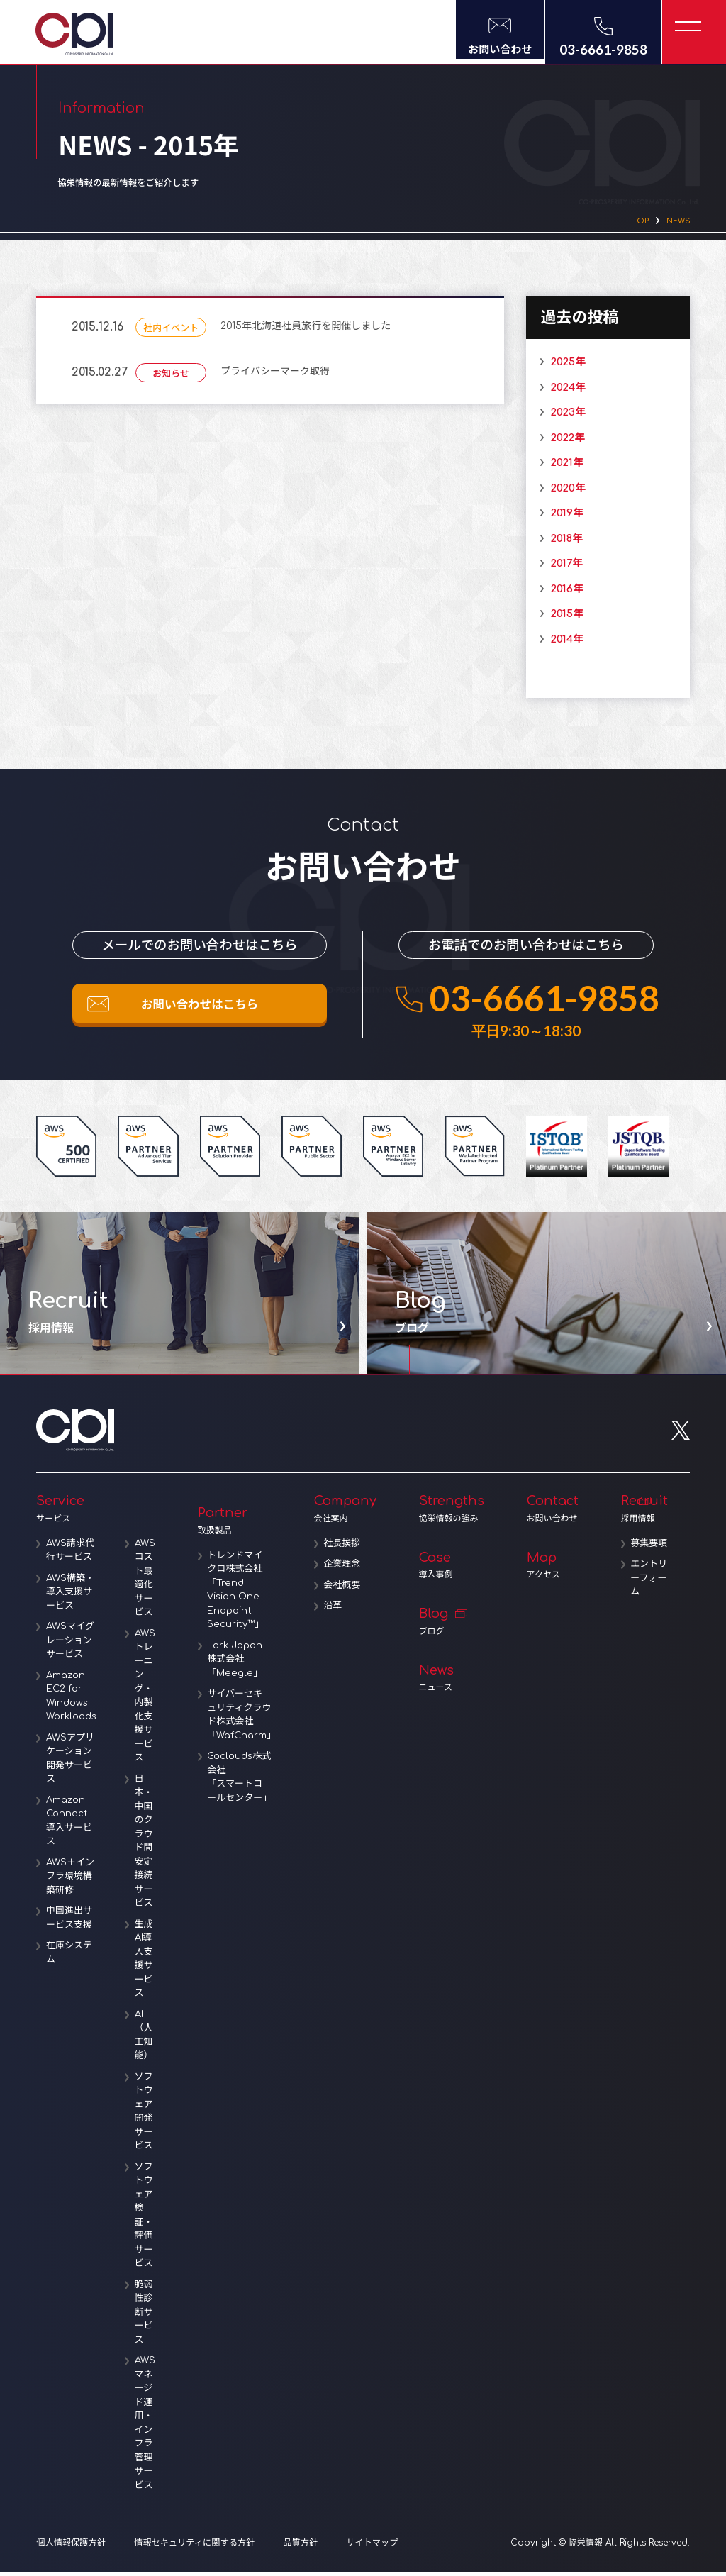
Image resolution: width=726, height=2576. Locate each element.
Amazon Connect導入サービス (71, 1825)
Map (555, 1569)
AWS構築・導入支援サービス (72, 1596)
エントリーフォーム (649, 1596)
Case (454, 1569)
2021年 (561, 467)
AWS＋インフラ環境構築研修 (72, 1880)
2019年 (561, 517)
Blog (454, 1626)
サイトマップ (367, 2547)
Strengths (454, 1513)
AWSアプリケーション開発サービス (72, 1763)
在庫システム (71, 1957)
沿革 (337, 1610)
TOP (631, 223)
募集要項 (649, 1555)
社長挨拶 (346, 1548)
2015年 (561, 618)
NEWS (675, 223)
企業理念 (346, 1568)
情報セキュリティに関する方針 (192, 2547)
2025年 (563, 366)
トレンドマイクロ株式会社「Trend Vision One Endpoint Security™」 (240, 1594)
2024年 (563, 391)
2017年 (561, 568)
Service (97, 1513)
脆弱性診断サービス (147, 2316)
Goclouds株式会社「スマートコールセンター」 (243, 1781)
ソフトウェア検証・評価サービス (147, 2219)
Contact (555, 1513)
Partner (237, 1525)
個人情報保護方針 (70, 2547)
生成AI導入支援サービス (147, 1963)
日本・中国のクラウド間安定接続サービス (147, 1845)
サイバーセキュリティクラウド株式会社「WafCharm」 (243, 1719)
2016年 (561, 593)
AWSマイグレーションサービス (72, 1644)
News (454, 1683)
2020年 (563, 492)
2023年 (563, 417)
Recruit (647, 1513)
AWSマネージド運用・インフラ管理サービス (148, 2427)
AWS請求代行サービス (72, 1555)
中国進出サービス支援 (71, 1922)
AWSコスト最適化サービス (148, 1582)
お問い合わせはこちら (199, 1012)
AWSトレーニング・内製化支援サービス (148, 1700)
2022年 (562, 441)
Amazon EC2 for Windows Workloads (73, 1700)
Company (348, 1513)
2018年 (561, 542)
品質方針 (297, 2547)
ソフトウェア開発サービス (147, 2115)
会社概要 (346, 1589)
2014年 (561, 643)
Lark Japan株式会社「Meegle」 (239, 1663)
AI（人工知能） (147, 2039)
